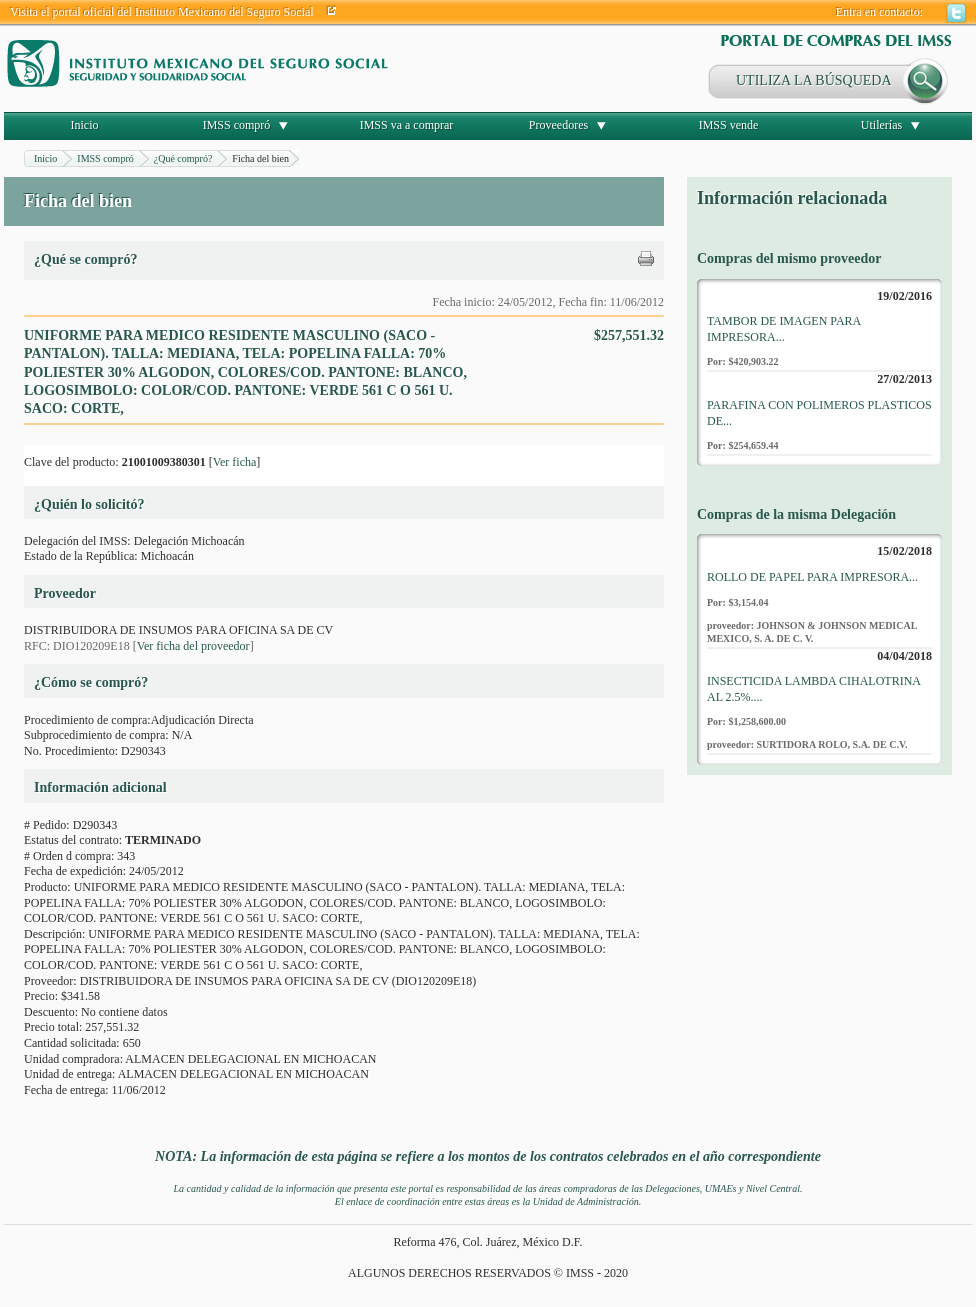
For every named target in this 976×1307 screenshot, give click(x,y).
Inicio (85, 125)
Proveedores (558, 125)
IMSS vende (729, 125)
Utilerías (881, 125)
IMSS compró (237, 125)
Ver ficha (235, 462)
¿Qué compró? (183, 158)
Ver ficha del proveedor (193, 646)
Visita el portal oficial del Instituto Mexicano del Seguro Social (162, 12)
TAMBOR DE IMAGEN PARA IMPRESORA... (784, 329)
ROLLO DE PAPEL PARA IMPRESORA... (812, 577)
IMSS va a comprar (407, 125)
